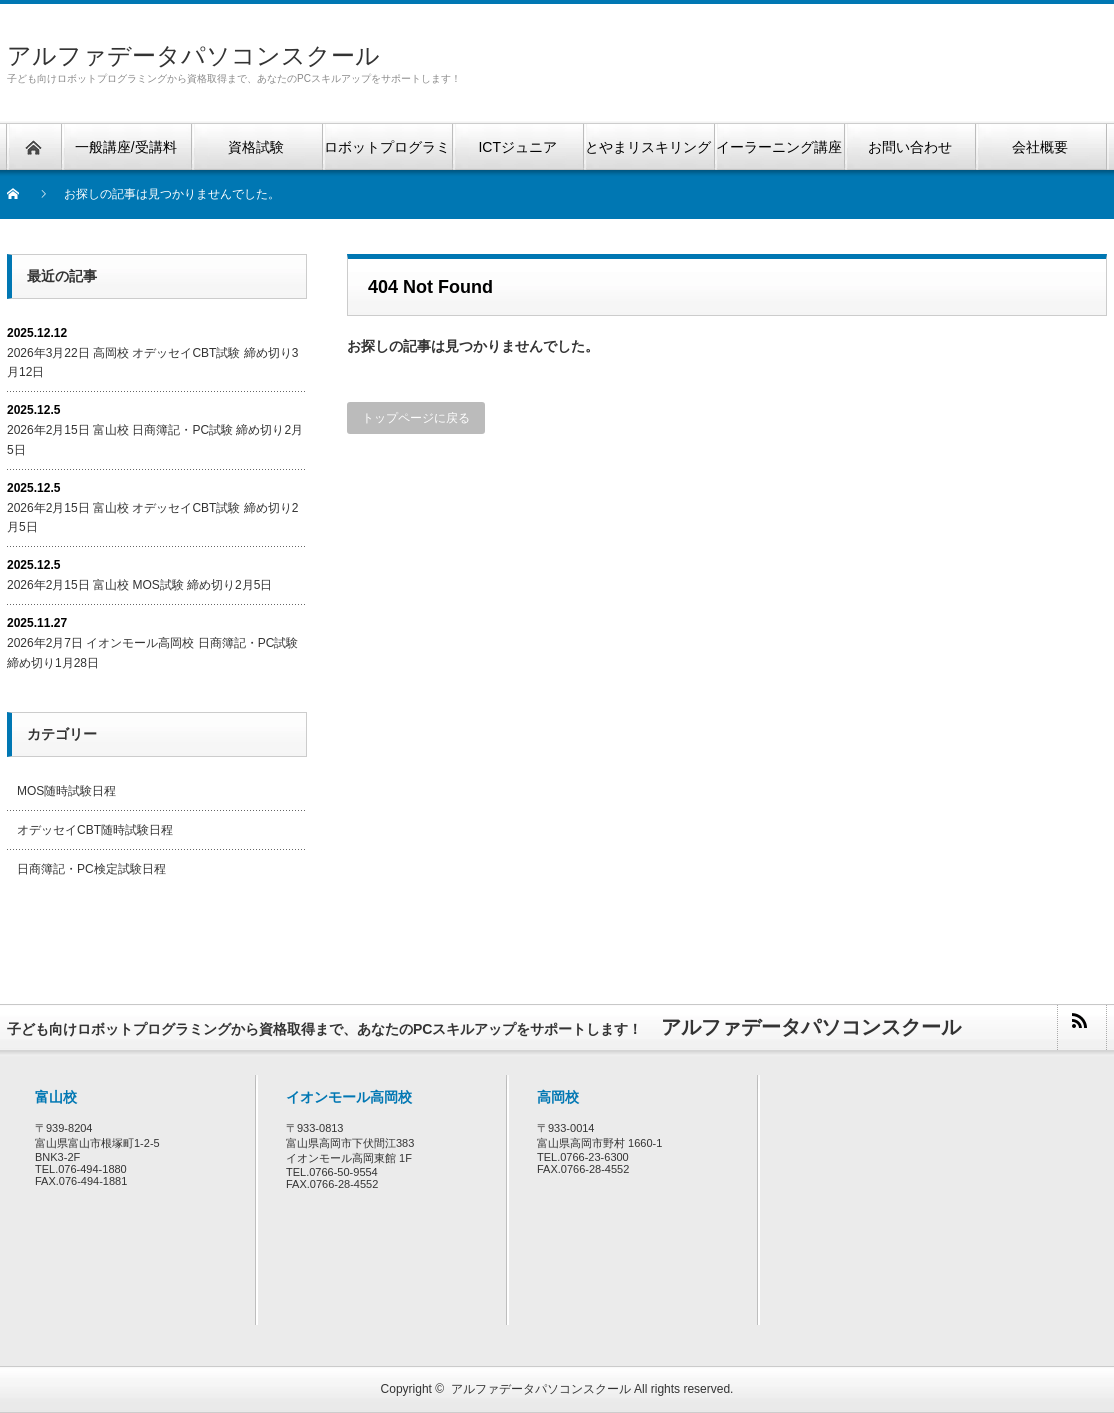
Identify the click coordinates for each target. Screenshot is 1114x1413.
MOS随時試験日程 (66, 791)
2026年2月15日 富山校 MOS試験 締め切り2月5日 (139, 585)
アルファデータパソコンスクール (193, 55)
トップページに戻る (416, 418)
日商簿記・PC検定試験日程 (91, 869)
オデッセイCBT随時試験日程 (95, 830)
